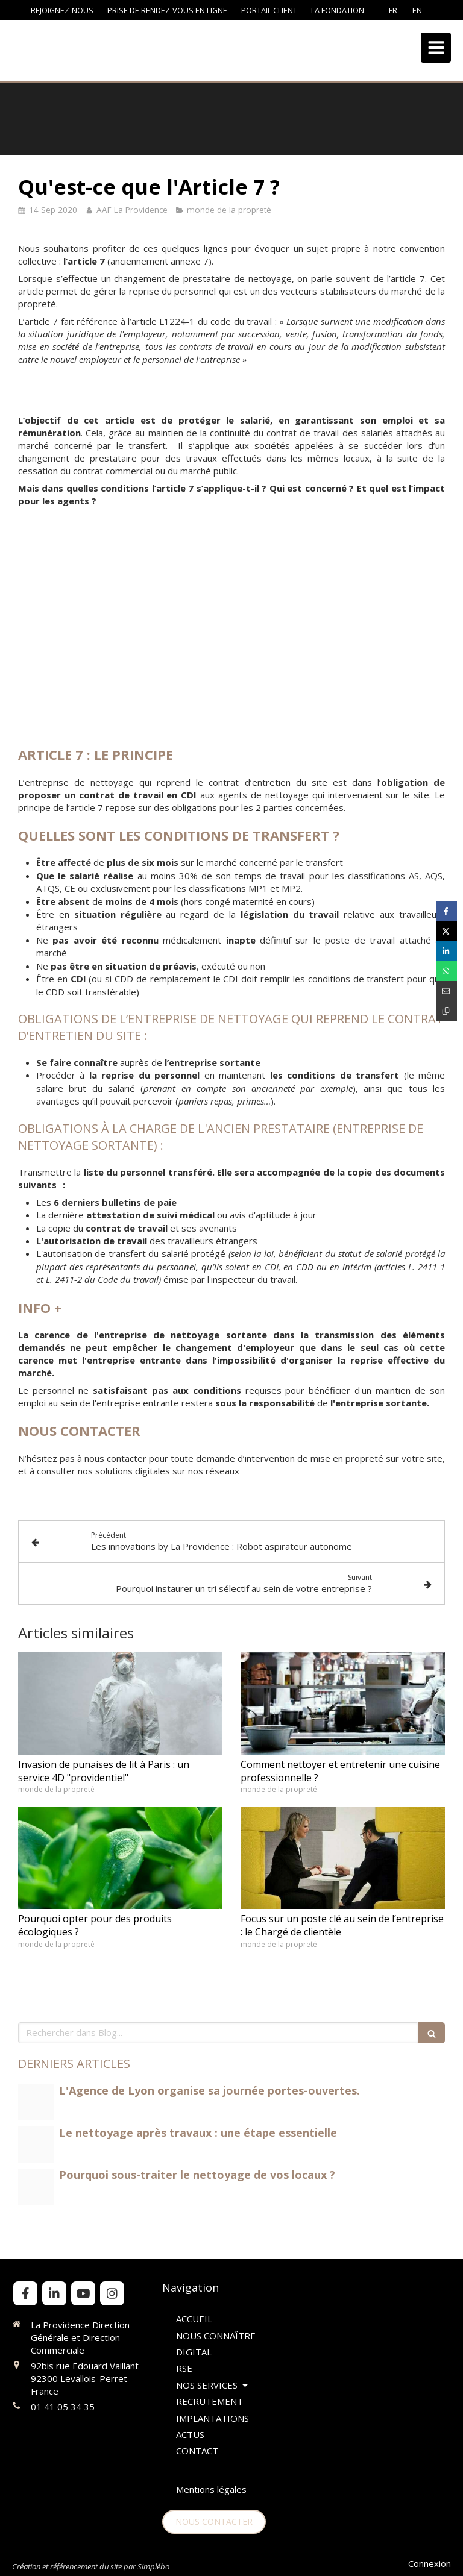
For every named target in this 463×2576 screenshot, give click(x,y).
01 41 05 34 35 (63, 2407)
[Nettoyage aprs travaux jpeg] (36, 2144)
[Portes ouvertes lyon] (36, 2102)
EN (417, 10)
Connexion (429, 2563)
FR (393, 10)
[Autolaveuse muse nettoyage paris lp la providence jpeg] (36, 2187)
